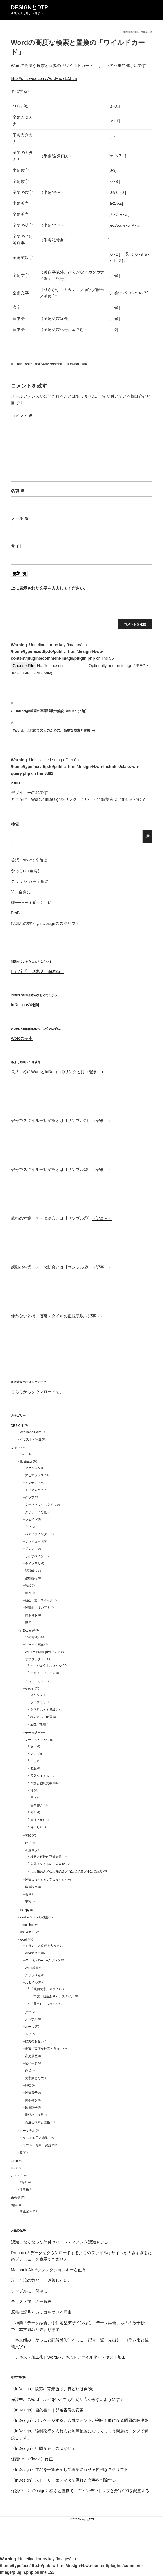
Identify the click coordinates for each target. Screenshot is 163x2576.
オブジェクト (34, 1659)
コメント (21, 416)
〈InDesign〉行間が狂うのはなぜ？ (43, 2448)
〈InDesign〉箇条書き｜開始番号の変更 (47, 2410)
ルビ (33, 1761)
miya (23, 2182)
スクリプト (38, 1695)
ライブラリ (33, 1563)
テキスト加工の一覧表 (31, 2301)
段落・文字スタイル (39, 1600)
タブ (28, 1527)
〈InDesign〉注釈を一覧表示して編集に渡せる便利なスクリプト (69, 2469)
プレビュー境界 (36, 1541)
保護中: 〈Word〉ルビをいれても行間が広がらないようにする (67, 2399)
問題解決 (31, 1571)
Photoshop (27, 1925)
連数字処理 (38, 1724)
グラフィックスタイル (40, 1505)
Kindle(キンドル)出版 (34, 1917)
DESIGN (17, 1425)
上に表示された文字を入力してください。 (49, 588)
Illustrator (26, 1461)
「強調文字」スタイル (46, 1989)
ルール (29, 2026)
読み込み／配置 (41, 1717)
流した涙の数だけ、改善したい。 (41, 2280)
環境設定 (31, 1887)
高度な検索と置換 (77, 364)
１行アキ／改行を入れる (42, 1945)
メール (19, 518)
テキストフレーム (43, 1673)
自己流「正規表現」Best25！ (37, 971)
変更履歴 (31, 2056)
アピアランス (34, 1475)
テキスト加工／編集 (34, 2138)
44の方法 (31, 1637)
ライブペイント (36, 1556)
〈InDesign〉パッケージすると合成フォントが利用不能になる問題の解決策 (79, 2420)
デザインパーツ (36, 1740)
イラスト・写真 (31, 1439)
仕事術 (24, 2189)
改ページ (31, 2063)
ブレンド (31, 1549)
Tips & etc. (27, 1932)
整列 (28, 1593)
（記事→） (95, 1071)
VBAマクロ (33, 1953)
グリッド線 (33, 1975)
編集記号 (31, 2107)
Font (14, 2168)
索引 (33, 1812)
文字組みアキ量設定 (44, 1709)
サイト (17, 546)
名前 (17, 491)
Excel (23, 1454)
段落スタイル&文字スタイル (45, 1879)
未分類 (15, 2197)
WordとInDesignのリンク (42, 1652)
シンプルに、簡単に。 (31, 2291)
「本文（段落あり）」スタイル (52, 1996)
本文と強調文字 (41, 1783)
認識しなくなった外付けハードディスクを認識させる (59, 2242)
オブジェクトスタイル (46, 1665)
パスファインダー (37, 1534)
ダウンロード (43, 1392)
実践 (28, 1835)
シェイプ (31, 1519)
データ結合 (33, 1732)
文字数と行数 (34, 2078)
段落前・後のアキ (37, 1607)
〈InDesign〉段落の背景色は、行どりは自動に (53, 2389)
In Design (26, 1630)
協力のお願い (34, 2041)
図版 (33, 1768)
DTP (19, 364)
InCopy (24, 1910)
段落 (28, 2085)
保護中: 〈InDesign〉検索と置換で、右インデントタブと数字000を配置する (80, 2491)
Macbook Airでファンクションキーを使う (48, 2270)
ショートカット (36, 1681)
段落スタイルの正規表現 (47, 1864)
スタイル (31, 1982)
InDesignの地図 (25, 1004)
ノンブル (36, 1753)
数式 (28, 1585)
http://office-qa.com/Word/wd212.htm (44, 78)
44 (150, 32)
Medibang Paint (30, 1432)
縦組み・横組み (36, 2115)
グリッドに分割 (36, 1512)
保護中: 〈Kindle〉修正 (32, 2459)
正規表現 (31, 1850)
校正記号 (26, 2211)
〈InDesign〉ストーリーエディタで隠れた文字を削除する (63, 2480)
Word (28, 364)
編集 (14, 2205)
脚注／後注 (38, 1820)
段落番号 (31, 2092)
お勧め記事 (18, 2230)
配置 (28, 1902)
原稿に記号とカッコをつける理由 (41, 2312)
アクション (33, 1468)
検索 (15, 824)
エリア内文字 (34, 1490)
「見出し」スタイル (44, 2003)
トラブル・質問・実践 (35, 2145)
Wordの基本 (22, 1038)
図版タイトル (39, 1776)
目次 (33, 1798)
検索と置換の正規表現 (46, 1856)
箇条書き (31, 1615)
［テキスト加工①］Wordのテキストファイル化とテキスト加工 (68, 2357)
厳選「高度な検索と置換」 (50, 364)
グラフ (29, 1497)
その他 (29, 1688)
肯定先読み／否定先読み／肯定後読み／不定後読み (66, 1871)
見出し (35, 1827)
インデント (33, 1482)
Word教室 (32, 1968)
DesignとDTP (29, 7)
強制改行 (31, 1578)
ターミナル (27, 2130)
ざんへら (17, 2175)
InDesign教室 (34, 1644)
